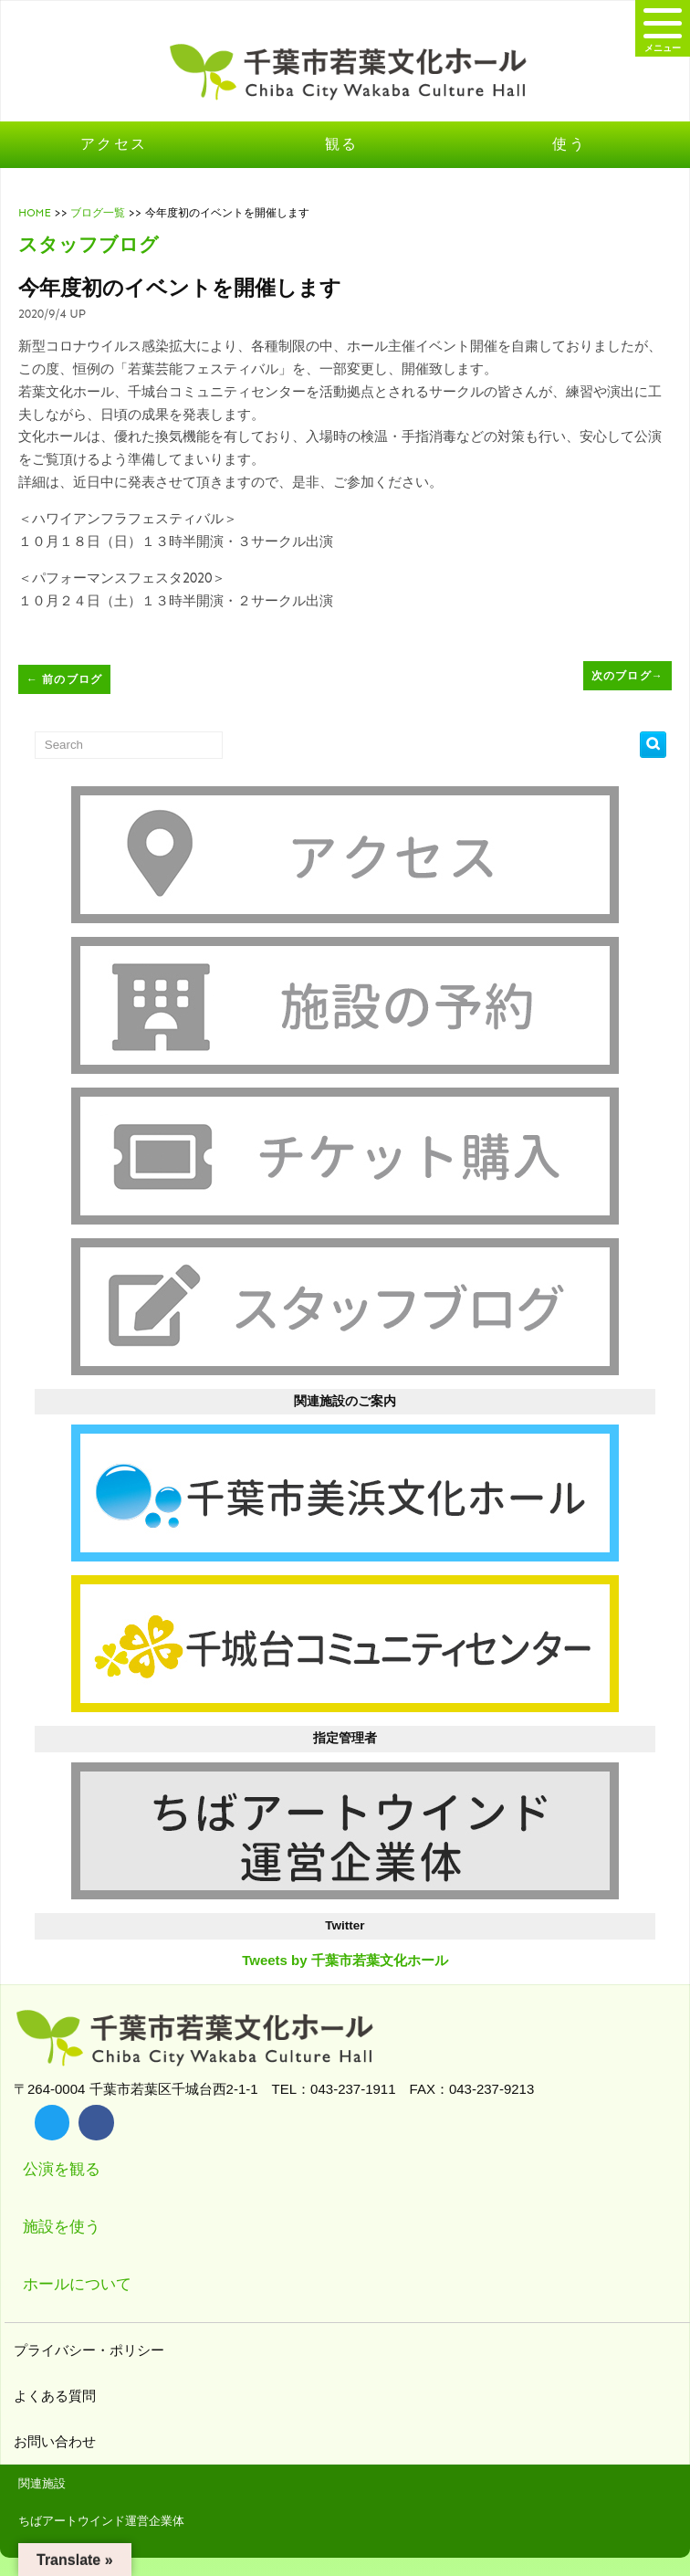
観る (342, 143)
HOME (34, 212)
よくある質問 (57, 2395)
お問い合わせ (57, 2441)
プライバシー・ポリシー (91, 2350)
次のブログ (627, 675)
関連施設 (42, 2483)
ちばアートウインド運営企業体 (101, 2521)
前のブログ (64, 679)
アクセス (114, 143)
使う (569, 143)
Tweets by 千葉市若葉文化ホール (345, 1960)
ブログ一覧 (97, 212)
